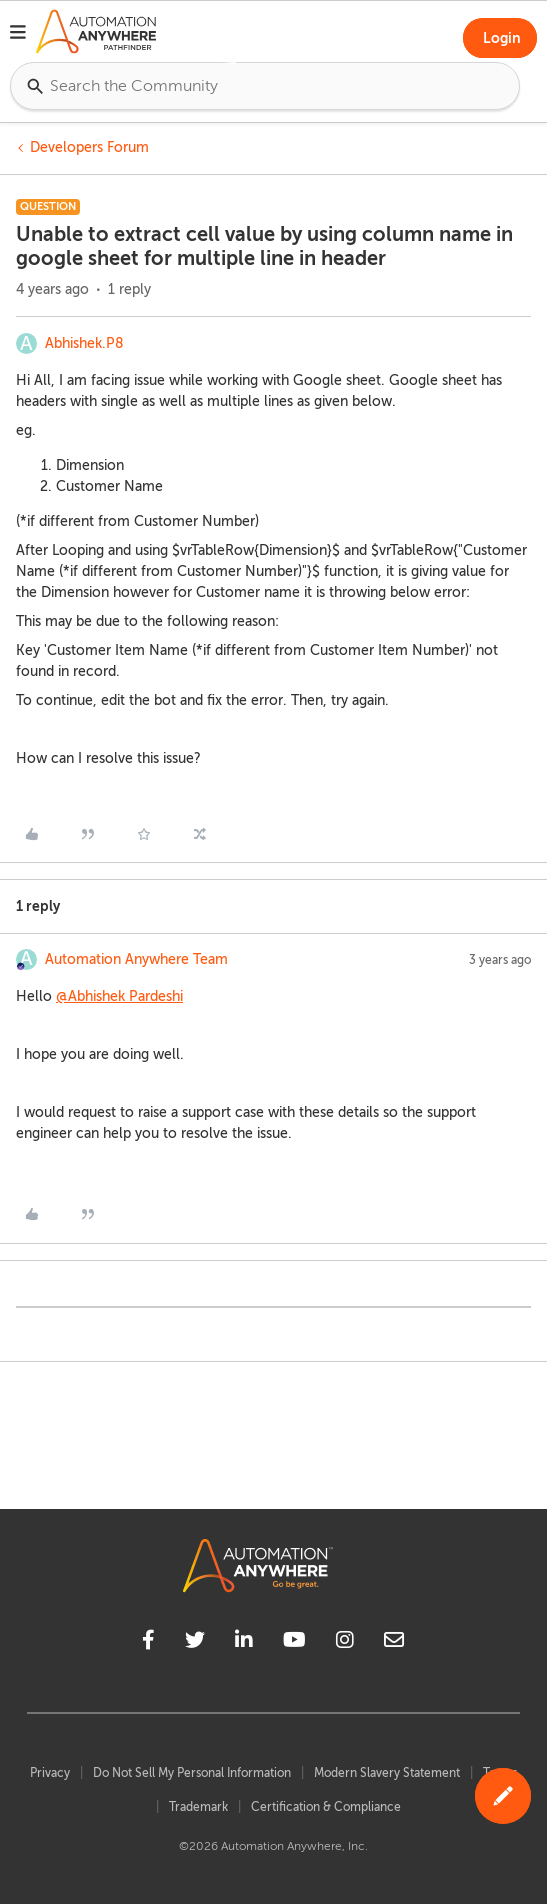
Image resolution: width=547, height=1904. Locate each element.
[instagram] (345, 1643)
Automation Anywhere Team (136, 959)
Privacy (50, 1773)
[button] (18, 35)
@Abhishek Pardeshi (119, 996)
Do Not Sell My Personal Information (192, 1773)
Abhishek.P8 (84, 343)
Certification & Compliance (326, 1807)
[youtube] (294, 1643)
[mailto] (394, 1643)
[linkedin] (244, 1643)
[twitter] (195, 1643)
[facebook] (148, 1643)
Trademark (198, 1807)
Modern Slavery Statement (387, 1773)
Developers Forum (89, 147)
